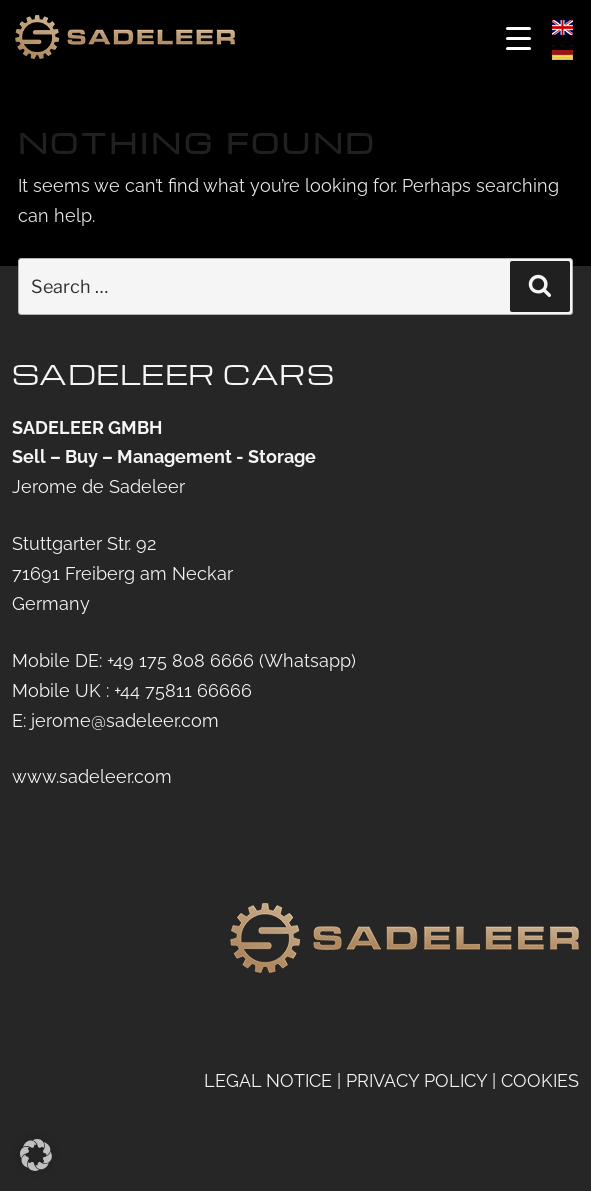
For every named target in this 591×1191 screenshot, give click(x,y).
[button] (36, 1155)
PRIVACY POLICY (416, 1080)
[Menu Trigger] (518, 37)
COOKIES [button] (540, 1080)
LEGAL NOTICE (268, 1080)
